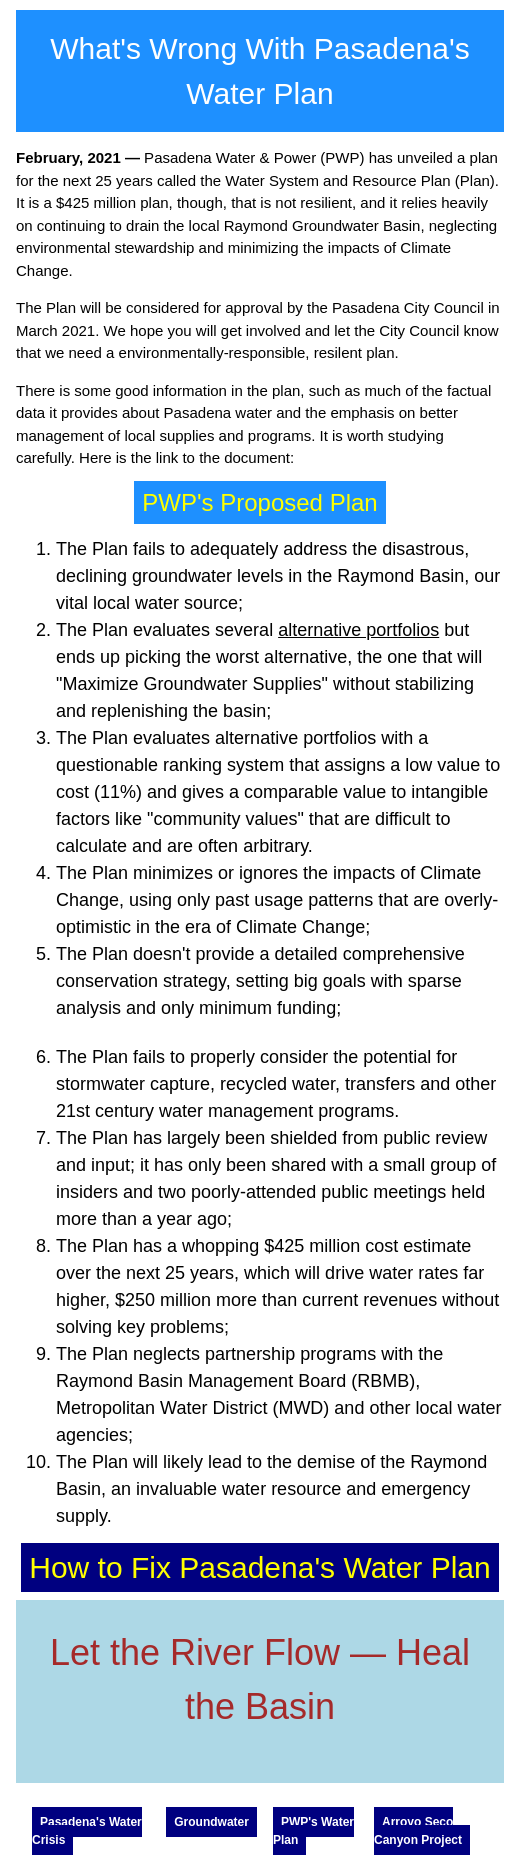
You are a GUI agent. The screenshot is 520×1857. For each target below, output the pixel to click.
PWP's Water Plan (313, 1831)
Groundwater (211, 1822)
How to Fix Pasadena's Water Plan (259, 1567)
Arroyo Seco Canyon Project (418, 1831)
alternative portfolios (358, 630)
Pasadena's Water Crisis (87, 1831)
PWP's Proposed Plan (259, 502)
